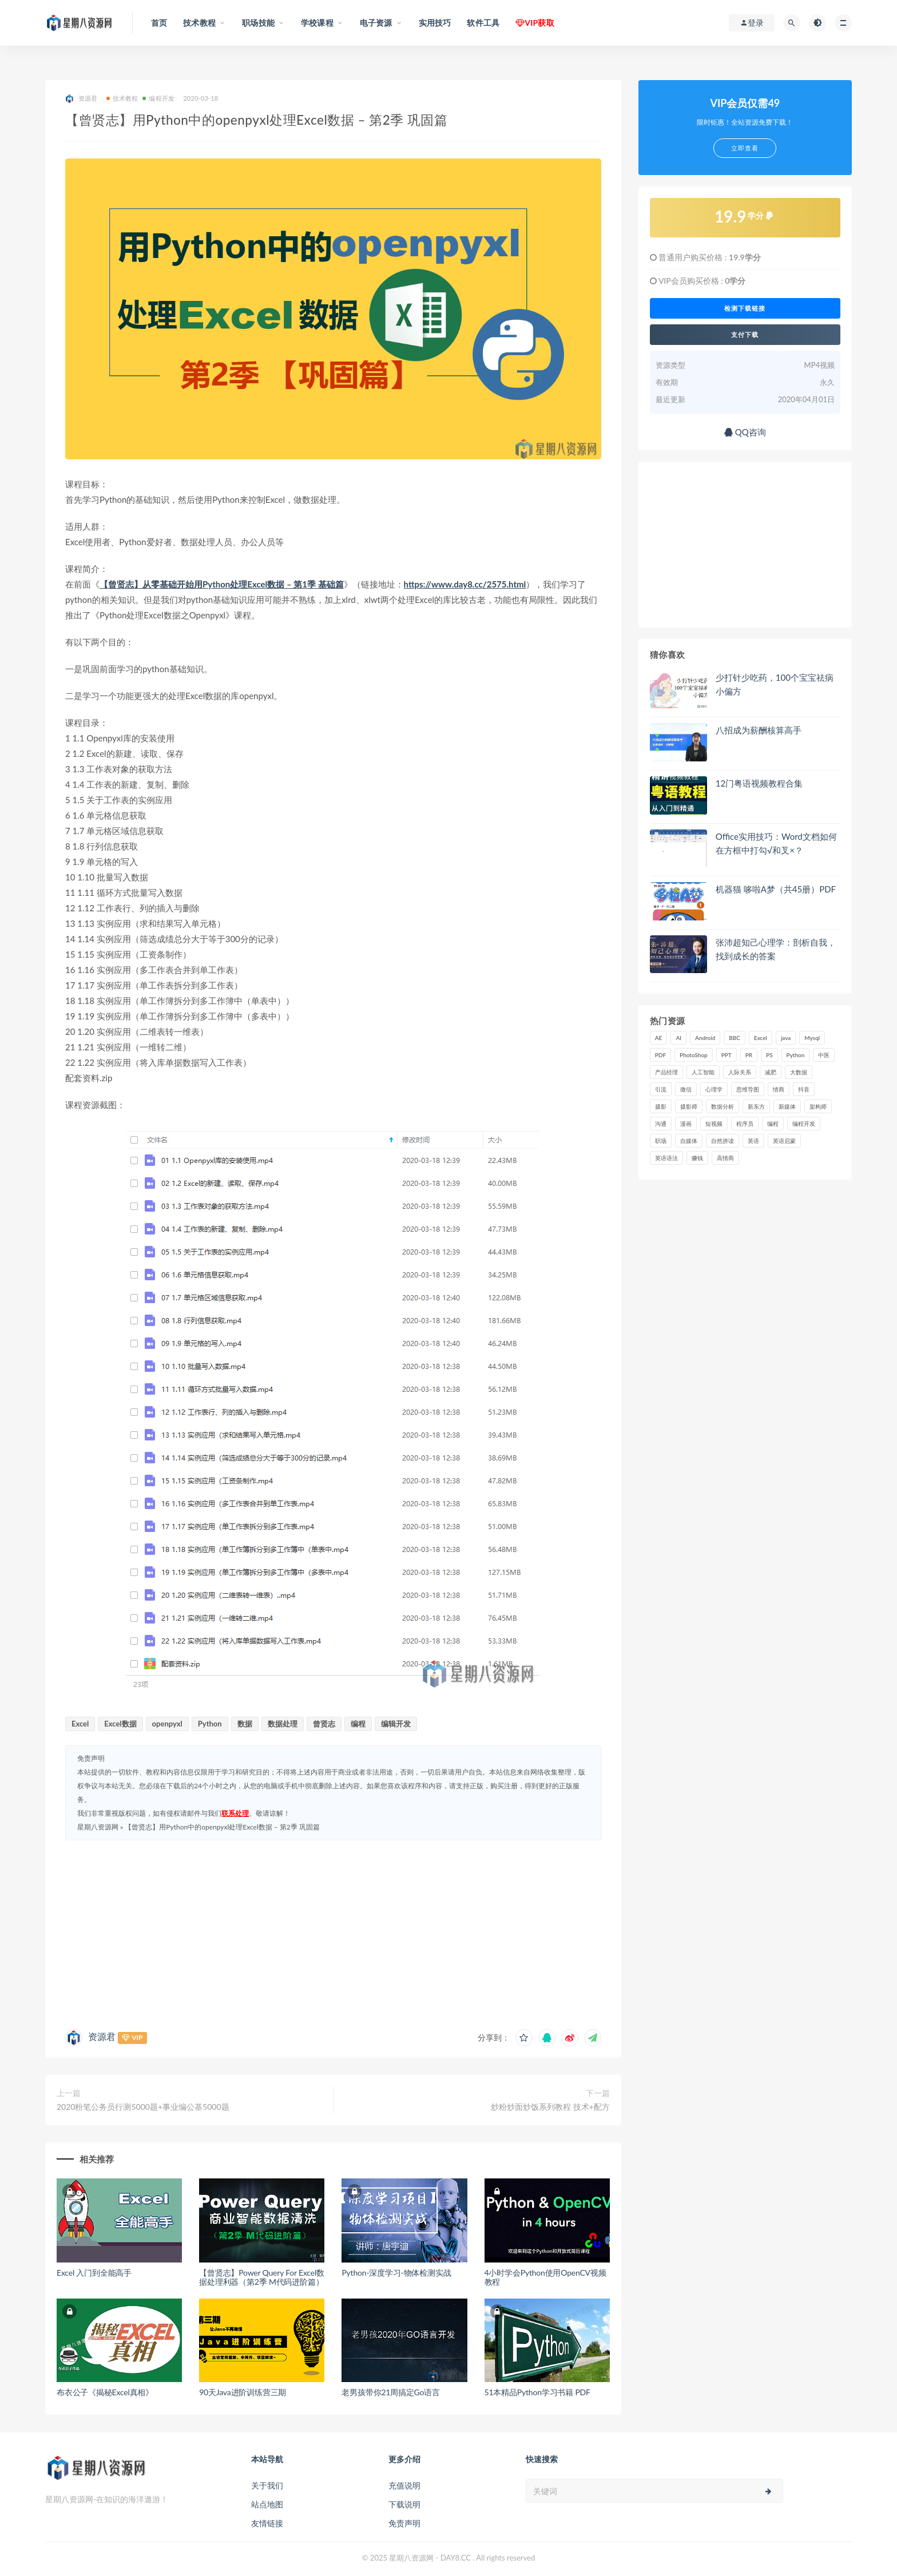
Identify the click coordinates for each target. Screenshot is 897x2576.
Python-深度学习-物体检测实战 (396, 2272)
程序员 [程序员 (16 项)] (744, 1123)
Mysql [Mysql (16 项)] (812, 1037)
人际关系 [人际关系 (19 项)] (739, 1072)
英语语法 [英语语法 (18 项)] (666, 1157)
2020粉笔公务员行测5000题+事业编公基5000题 (143, 2106)
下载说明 (404, 2504)
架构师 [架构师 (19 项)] (818, 1106)
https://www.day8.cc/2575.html (465, 584)
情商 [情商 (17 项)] (778, 1089)
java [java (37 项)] (786, 1037)
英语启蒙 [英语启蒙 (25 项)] (784, 1140)
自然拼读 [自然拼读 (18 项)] (722, 1140)
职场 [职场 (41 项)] (660, 1140)
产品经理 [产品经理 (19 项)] (666, 1072)
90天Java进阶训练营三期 (242, 2392)
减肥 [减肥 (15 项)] (770, 1072)
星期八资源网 (97, 1827)
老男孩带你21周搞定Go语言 (391, 2392)
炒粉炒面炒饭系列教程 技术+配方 (550, 2106)
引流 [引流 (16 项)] (660, 1089)
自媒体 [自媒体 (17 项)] (688, 1140)
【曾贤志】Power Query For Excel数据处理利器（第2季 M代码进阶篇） (261, 2277)
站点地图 (267, 2504)
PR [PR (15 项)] (748, 1054)
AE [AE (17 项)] (658, 1037)
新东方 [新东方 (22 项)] (756, 1106)
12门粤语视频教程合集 (759, 783)
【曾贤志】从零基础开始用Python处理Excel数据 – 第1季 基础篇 (222, 584)
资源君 (81, 98)
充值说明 (404, 2485)
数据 (244, 1723)
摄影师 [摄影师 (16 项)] (688, 1106)
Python (210, 1723)
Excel (80, 1723)
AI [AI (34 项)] (678, 1037)
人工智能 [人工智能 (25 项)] (703, 1072)
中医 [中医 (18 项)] (823, 1054)
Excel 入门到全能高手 (94, 2272)
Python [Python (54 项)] (796, 1054)
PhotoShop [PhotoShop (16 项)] (694, 1054)
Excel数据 (120, 1723)
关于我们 (267, 2485)
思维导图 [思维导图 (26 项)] (747, 1089)
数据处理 (282, 1723)
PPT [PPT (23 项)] (726, 1054)
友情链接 (267, 2523)
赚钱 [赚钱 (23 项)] (697, 1157)
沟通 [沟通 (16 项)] (660, 1123)
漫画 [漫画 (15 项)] (686, 1123)
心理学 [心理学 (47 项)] (714, 1089)
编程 (358, 1723)
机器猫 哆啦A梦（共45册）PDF (776, 889)
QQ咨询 (745, 432)
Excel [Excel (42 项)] (760, 1037)
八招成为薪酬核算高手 (758, 730)
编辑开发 (396, 1723)
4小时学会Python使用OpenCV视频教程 (545, 2277)
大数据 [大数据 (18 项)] (798, 1072)
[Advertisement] (333, 1932)
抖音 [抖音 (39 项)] (803, 1089)
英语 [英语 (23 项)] (753, 1140)
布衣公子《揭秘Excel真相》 (105, 2392)
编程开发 (158, 98)
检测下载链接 (744, 308)
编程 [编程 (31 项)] (773, 1123)
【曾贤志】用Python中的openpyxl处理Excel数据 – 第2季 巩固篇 (222, 1827)
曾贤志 (324, 1723)
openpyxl (167, 1723)
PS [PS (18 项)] (769, 1054)
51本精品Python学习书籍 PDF (537, 2392)
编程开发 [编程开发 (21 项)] (803, 1123)
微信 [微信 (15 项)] (686, 1089)
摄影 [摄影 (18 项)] (660, 1106)
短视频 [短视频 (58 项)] (714, 1123)
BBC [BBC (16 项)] (734, 1037)
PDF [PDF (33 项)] (660, 1054)
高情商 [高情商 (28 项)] (725, 1157)
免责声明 (404, 2523)
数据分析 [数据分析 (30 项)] (722, 1106)
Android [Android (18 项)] (705, 1037)
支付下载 (745, 334)
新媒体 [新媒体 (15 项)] (787, 1106)
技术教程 (122, 98)
